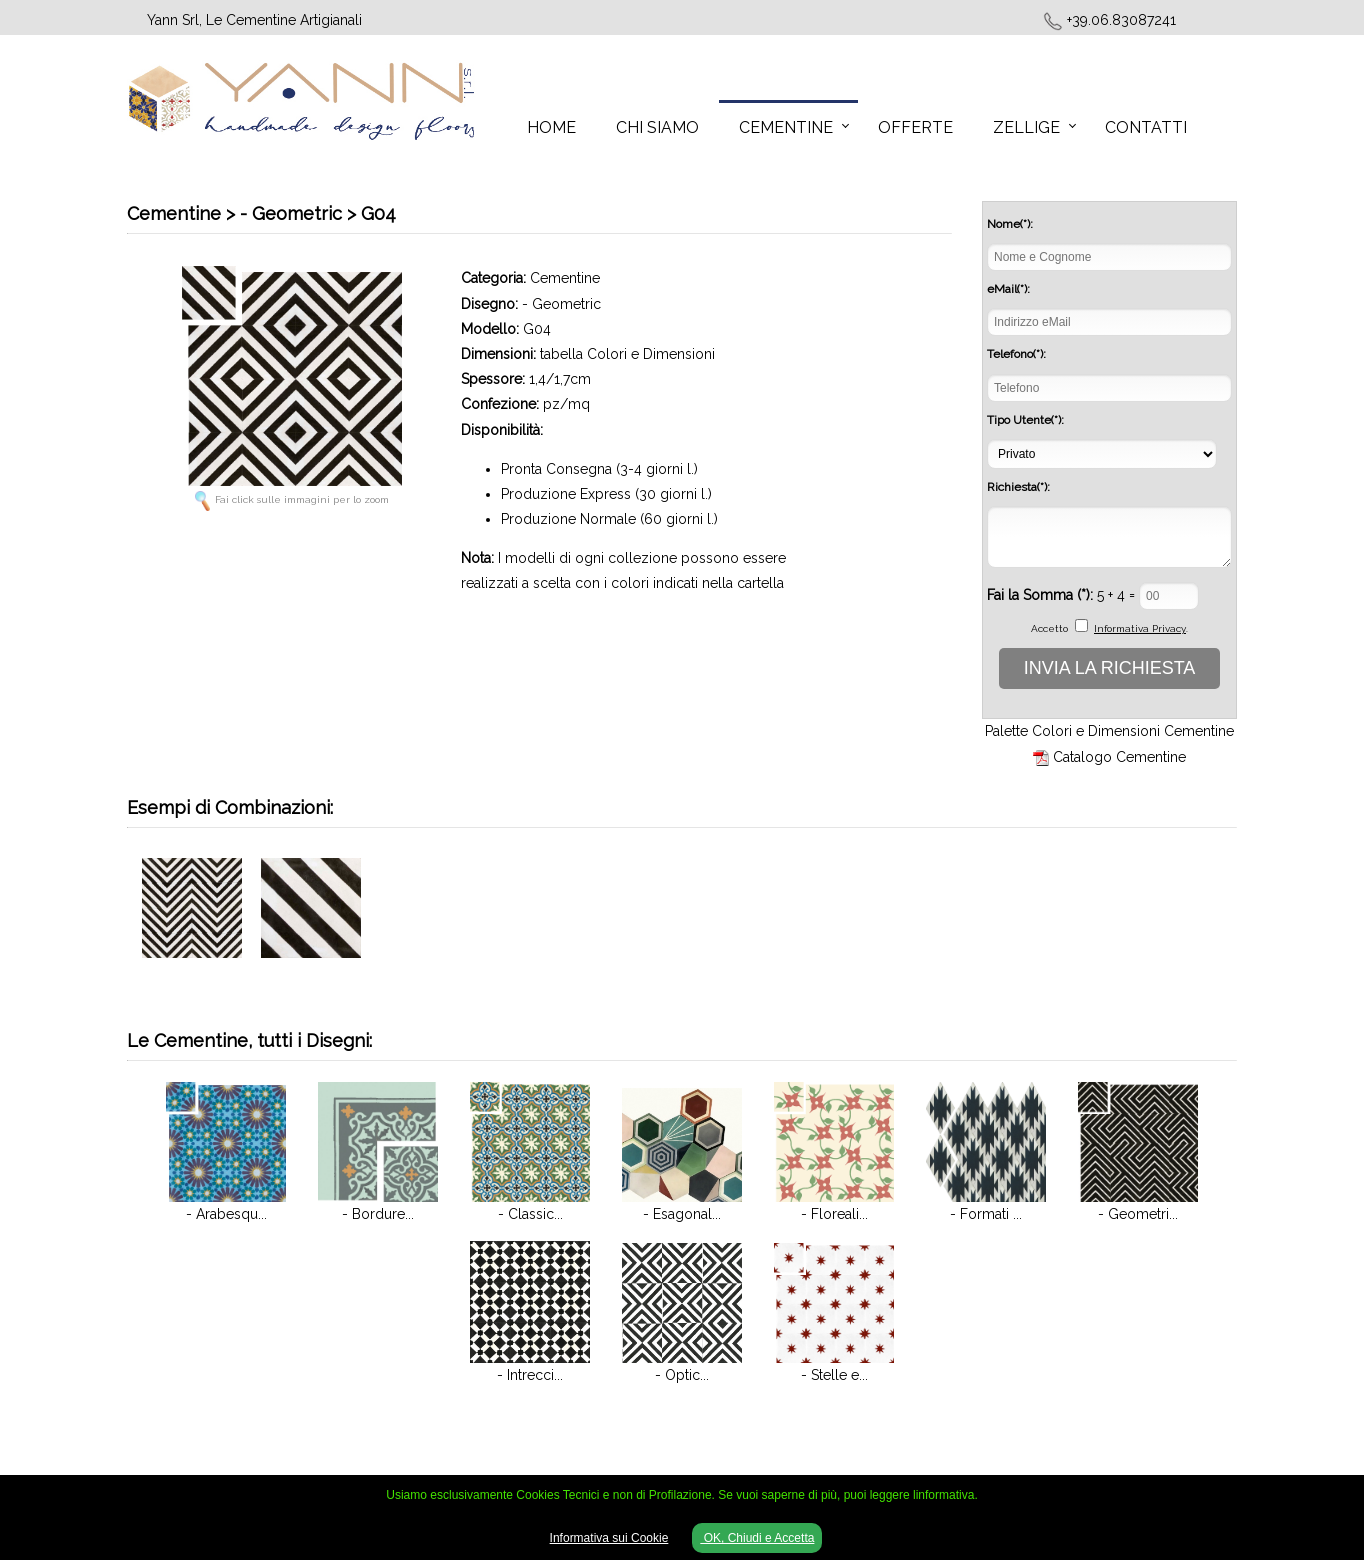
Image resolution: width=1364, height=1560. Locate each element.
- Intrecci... (530, 1375)
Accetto (1049, 628)
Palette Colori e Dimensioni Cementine (1109, 731)
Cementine (786, 127)
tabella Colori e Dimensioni (627, 354)
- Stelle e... (834, 1375)
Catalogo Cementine (1119, 757)
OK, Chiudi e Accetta (757, 1538)
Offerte (915, 127)
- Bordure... (378, 1214)
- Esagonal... (682, 1214)
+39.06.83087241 (1121, 20)
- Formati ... (986, 1214)
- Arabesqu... (226, 1214)
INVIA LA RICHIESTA (1110, 668)
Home (551, 127)
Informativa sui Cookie (609, 1538)
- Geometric (561, 304)
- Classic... (530, 1214)
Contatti (1146, 127)
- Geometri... (1138, 1214)
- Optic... (682, 1375)
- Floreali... (834, 1214)
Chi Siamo (657, 127)
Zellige (1026, 127)
